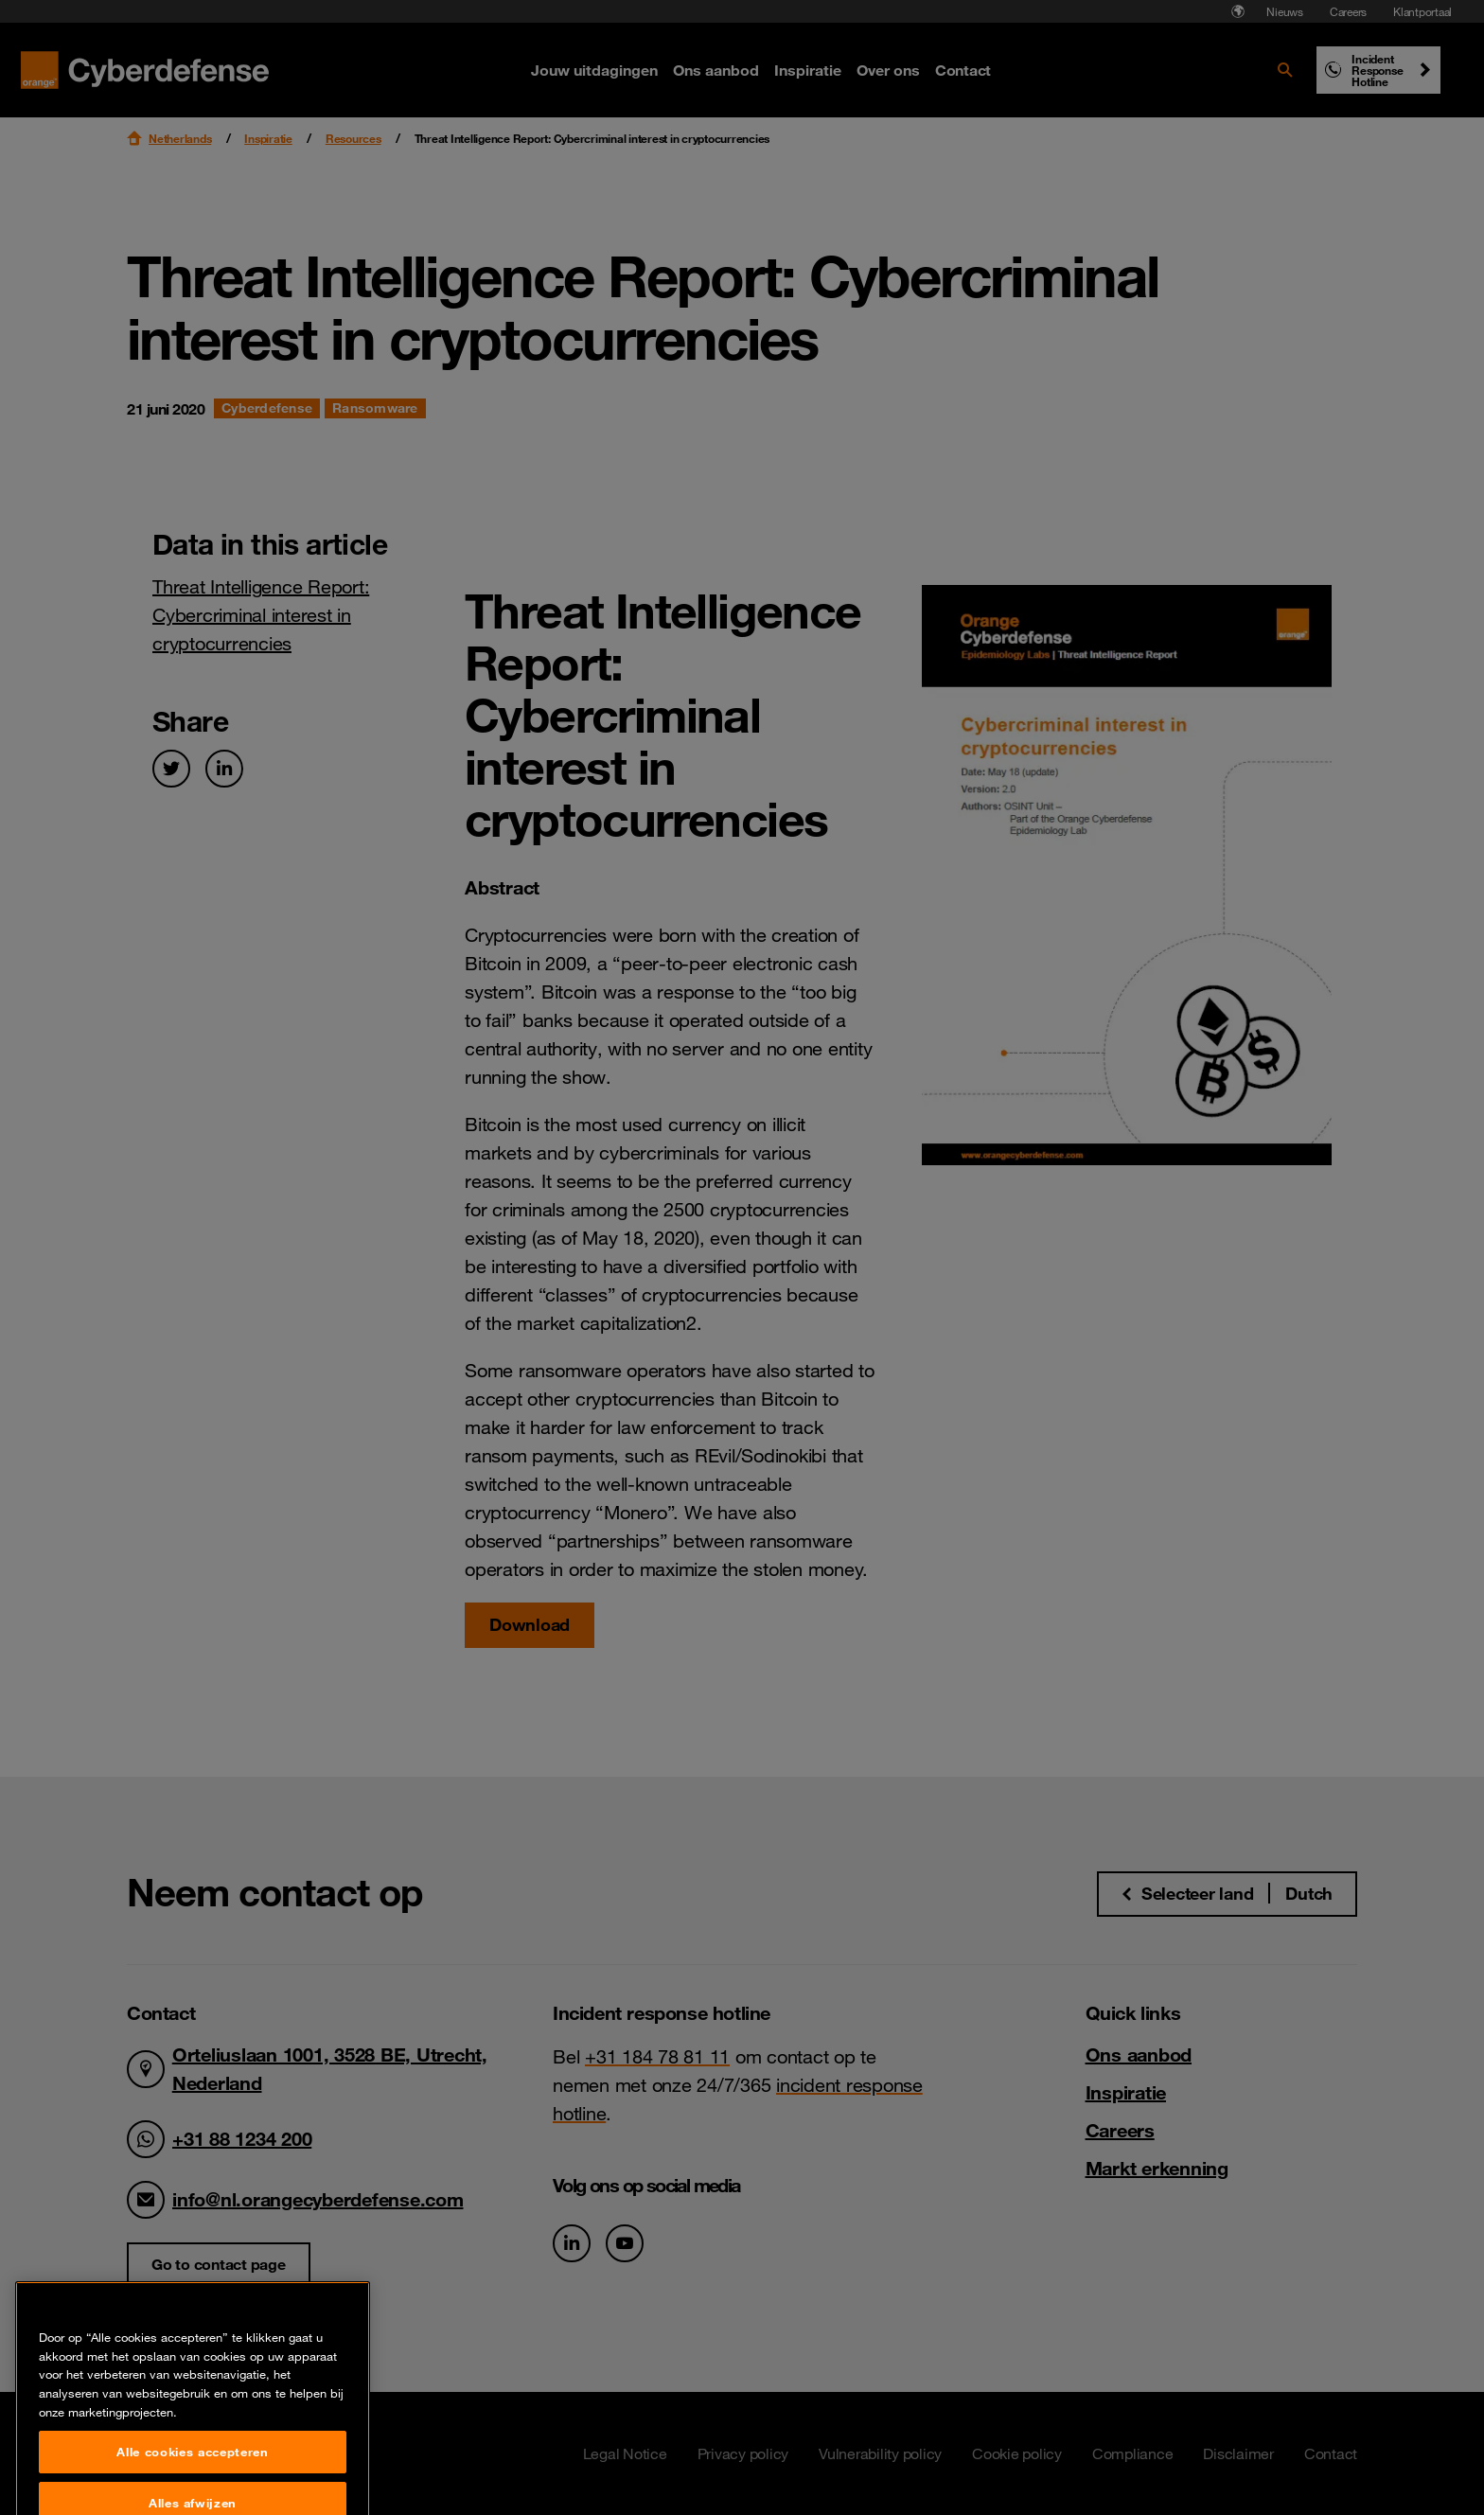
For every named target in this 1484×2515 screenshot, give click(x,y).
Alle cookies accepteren (192, 2487)
